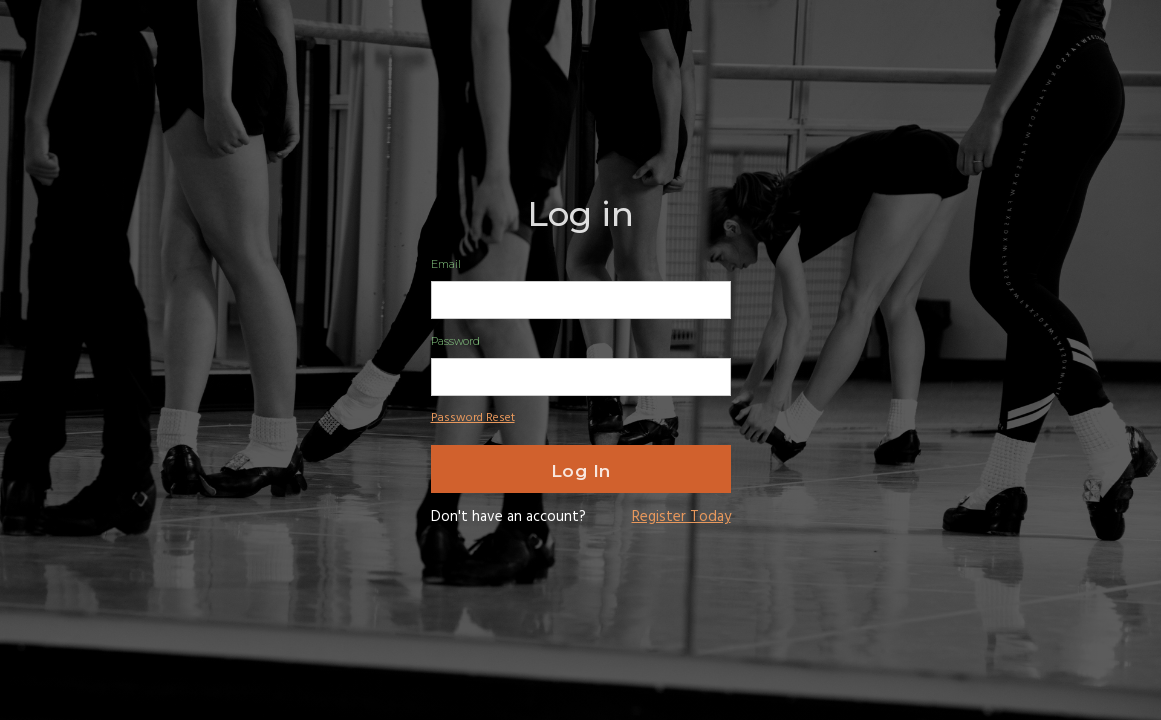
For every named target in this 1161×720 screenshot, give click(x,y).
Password (455, 341)
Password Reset (473, 418)
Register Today (681, 517)
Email (446, 264)
